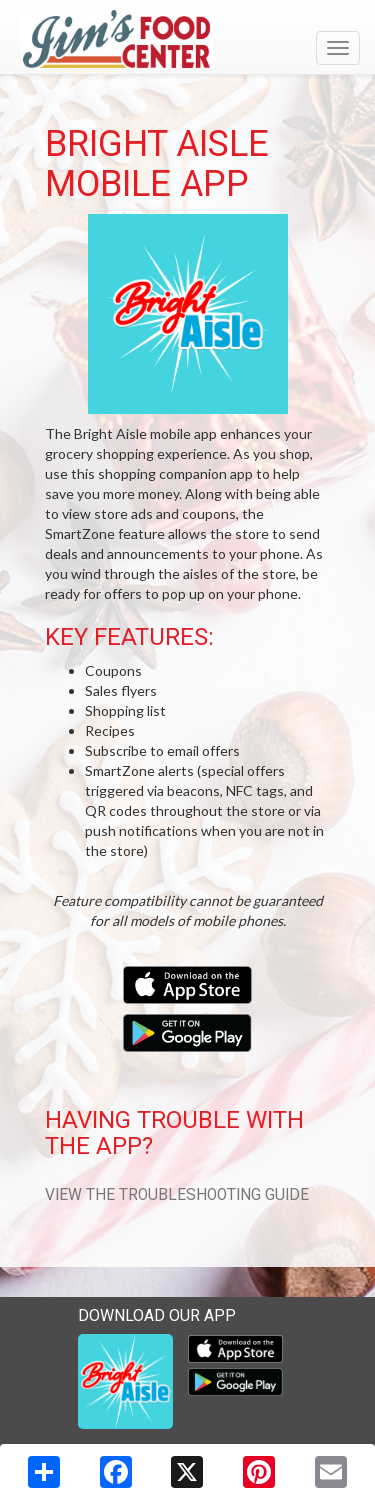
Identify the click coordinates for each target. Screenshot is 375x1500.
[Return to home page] (187, 39)
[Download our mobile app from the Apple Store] (187, 982)
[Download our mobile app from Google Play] (187, 1030)
